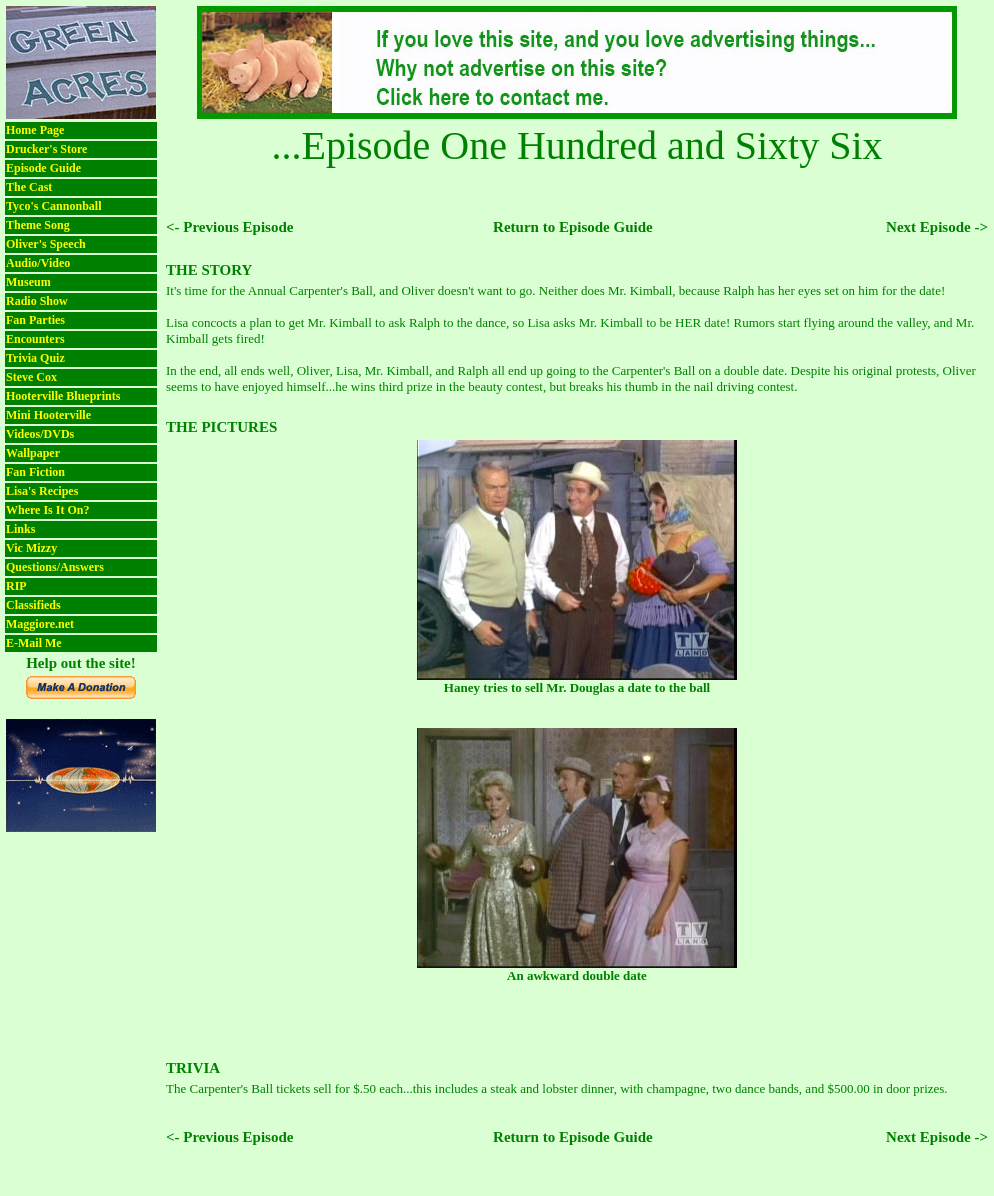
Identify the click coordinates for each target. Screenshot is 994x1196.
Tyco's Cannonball (53, 206)
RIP (16, 586)
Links (20, 529)
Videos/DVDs (40, 434)
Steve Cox (31, 377)
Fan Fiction (35, 472)
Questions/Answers (55, 567)
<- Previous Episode (229, 227)
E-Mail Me (34, 643)
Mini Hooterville (48, 415)
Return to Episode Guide (573, 227)
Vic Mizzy (31, 548)
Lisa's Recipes (42, 491)
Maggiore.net (40, 624)
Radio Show (37, 301)
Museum (28, 282)
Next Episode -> (937, 227)
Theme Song (38, 225)
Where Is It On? (47, 510)
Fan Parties (35, 320)
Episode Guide (43, 168)
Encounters (35, 339)
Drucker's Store (46, 149)
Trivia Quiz (35, 358)
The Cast (29, 187)
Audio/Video (38, 263)
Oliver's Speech (46, 244)
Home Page (35, 130)
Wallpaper (33, 453)
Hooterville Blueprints (63, 396)
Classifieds (33, 605)
